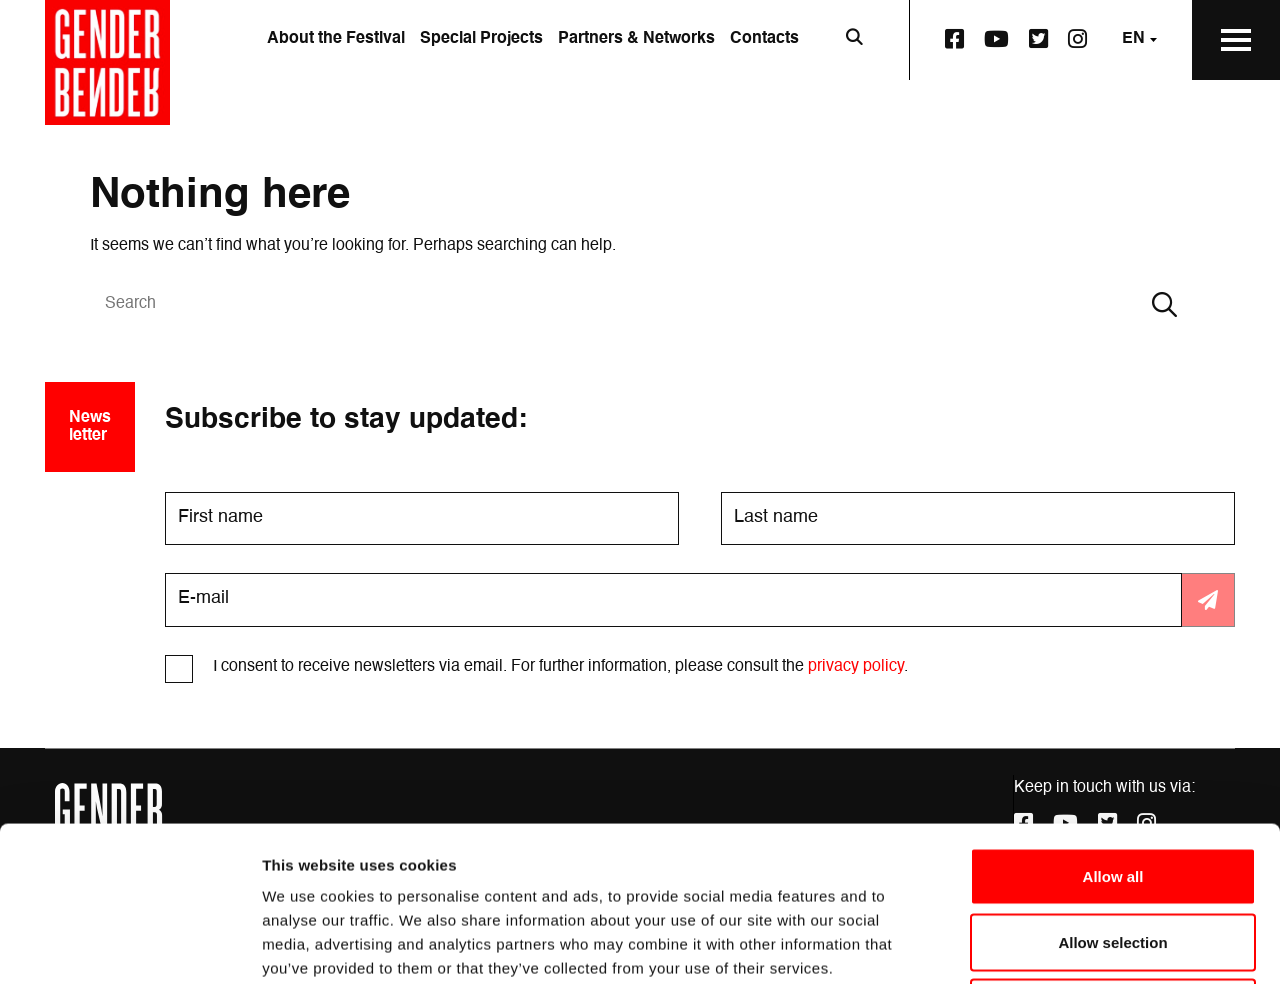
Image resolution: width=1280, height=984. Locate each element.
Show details (1049, 944)
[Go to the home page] (107, 62)
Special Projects (481, 39)
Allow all (1113, 721)
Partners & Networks (636, 39)
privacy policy (856, 667)
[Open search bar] (854, 40)
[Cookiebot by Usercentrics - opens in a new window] (129, 945)
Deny (1113, 852)
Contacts (764, 39)
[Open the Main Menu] (1236, 40)
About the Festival (336, 39)
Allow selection (1112, 787)
